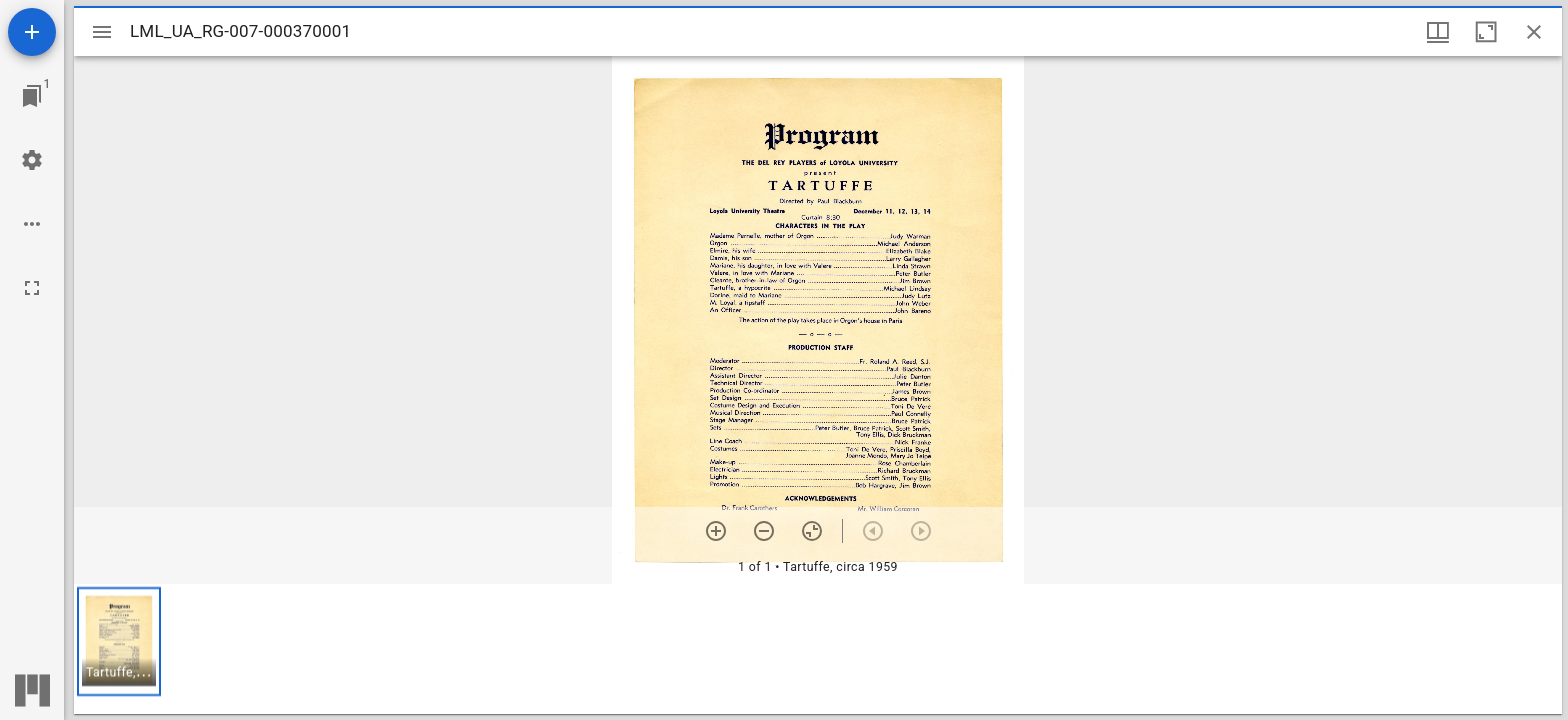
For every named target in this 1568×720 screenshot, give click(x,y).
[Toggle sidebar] (102, 32)
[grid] (818, 649)
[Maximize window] (1486, 32)
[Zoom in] (716, 531)
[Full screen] (32, 288)
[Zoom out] (764, 531)
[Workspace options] (32, 224)
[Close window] (1534, 32)
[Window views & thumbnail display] (1438, 32)
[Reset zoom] (812, 531)
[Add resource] (32, 32)
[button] (119, 641)
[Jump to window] (32, 96)
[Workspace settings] (32, 160)
